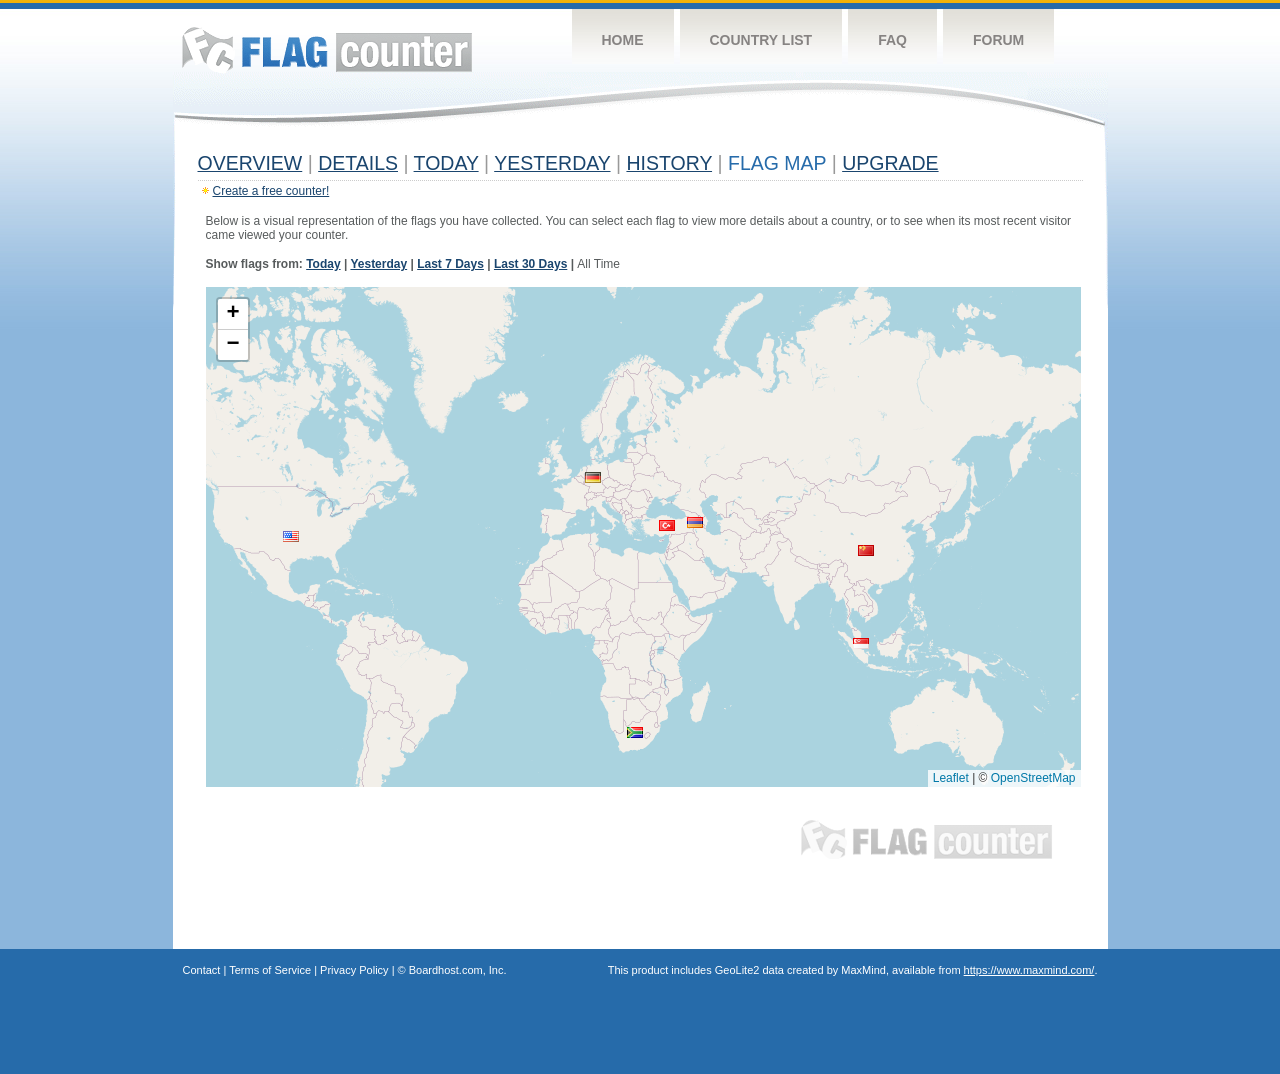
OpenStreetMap (1033, 778)
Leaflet (951, 778)
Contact (202, 970)
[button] (291, 536)
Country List (761, 40)
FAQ (892, 40)
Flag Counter (327, 49)
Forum (998, 40)
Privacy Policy (354, 970)
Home (623, 40)
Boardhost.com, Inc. (458, 970)
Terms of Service (270, 970)
